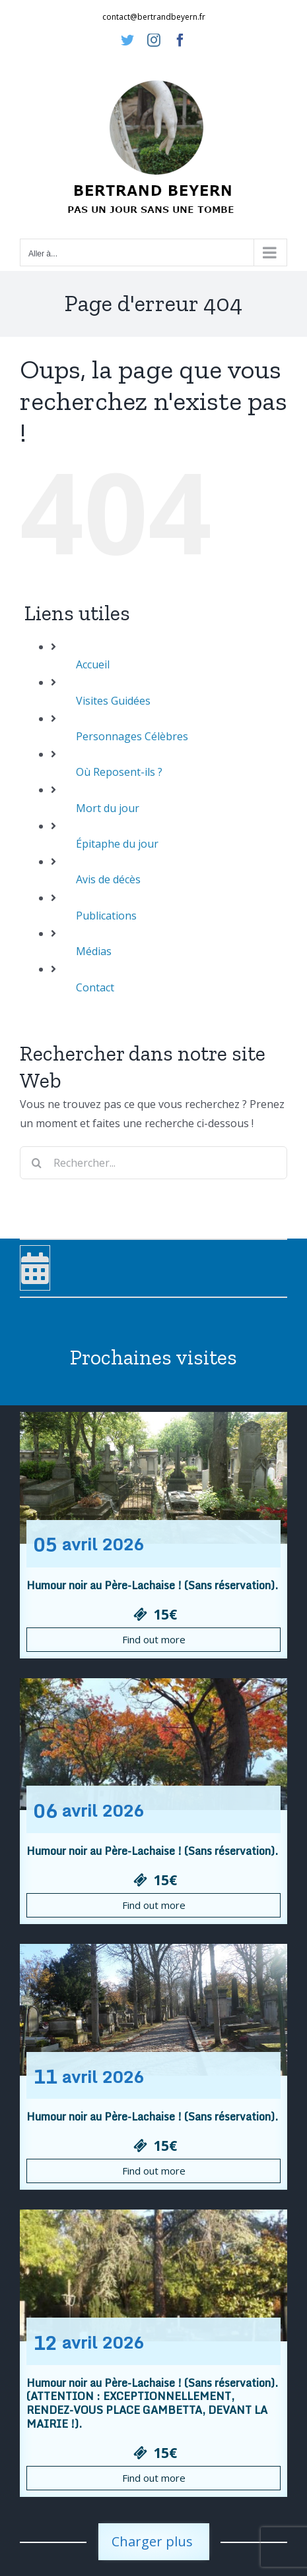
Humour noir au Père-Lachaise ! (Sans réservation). (152, 1585)
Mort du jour (107, 808)
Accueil (93, 664)
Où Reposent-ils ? (119, 772)
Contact (95, 987)
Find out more (154, 1639)
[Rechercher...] (153, 1162)
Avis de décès (108, 879)
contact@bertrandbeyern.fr (153, 16)
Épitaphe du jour (117, 843)
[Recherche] (36, 1162)
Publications (106, 915)
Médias (94, 951)
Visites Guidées (113, 700)
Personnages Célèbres (132, 736)
